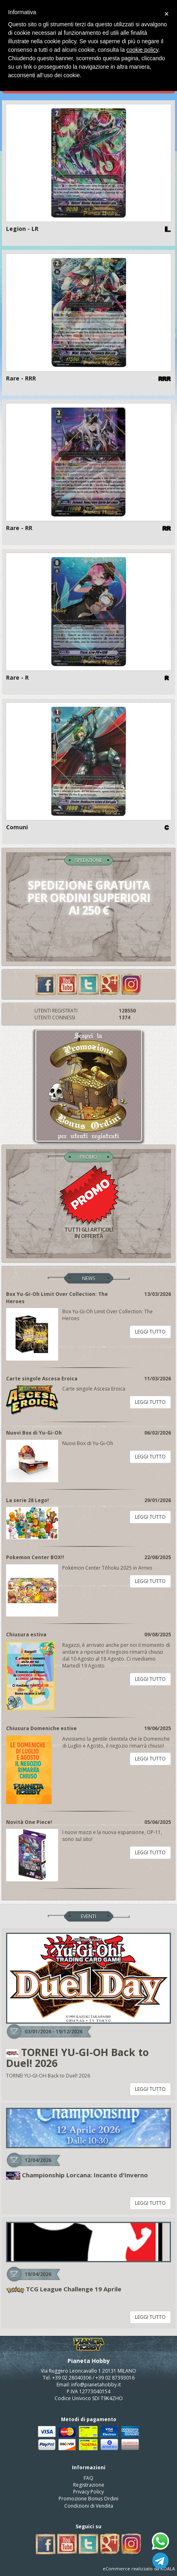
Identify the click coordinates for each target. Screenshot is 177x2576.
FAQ (88, 2478)
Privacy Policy (88, 2491)
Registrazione (88, 2484)
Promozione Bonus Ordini (88, 2498)
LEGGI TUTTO (150, 1331)
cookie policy (142, 49)
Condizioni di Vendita (88, 2505)
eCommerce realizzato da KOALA (139, 2568)
